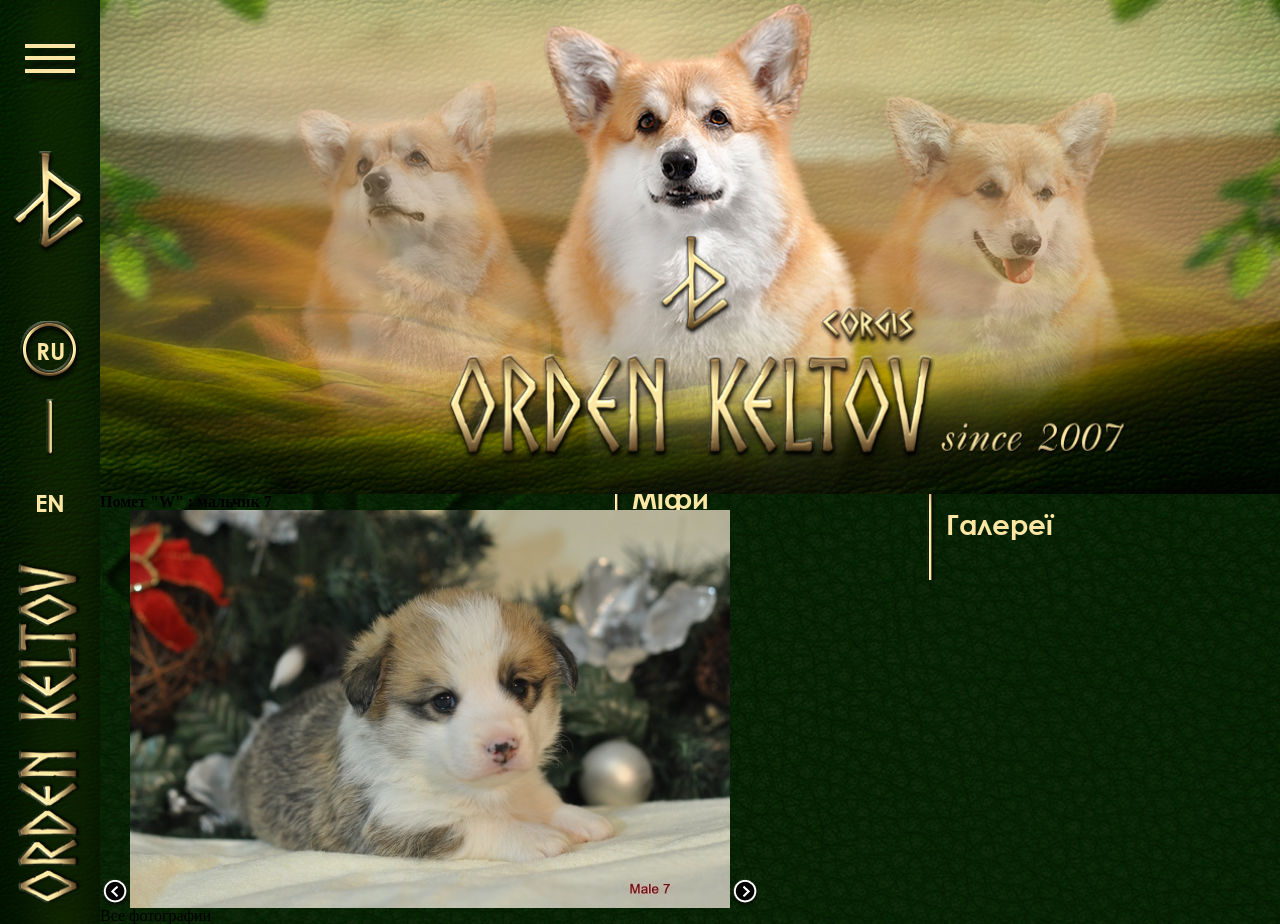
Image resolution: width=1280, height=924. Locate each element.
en (50, 502)
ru (50, 350)
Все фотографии (155, 915)
